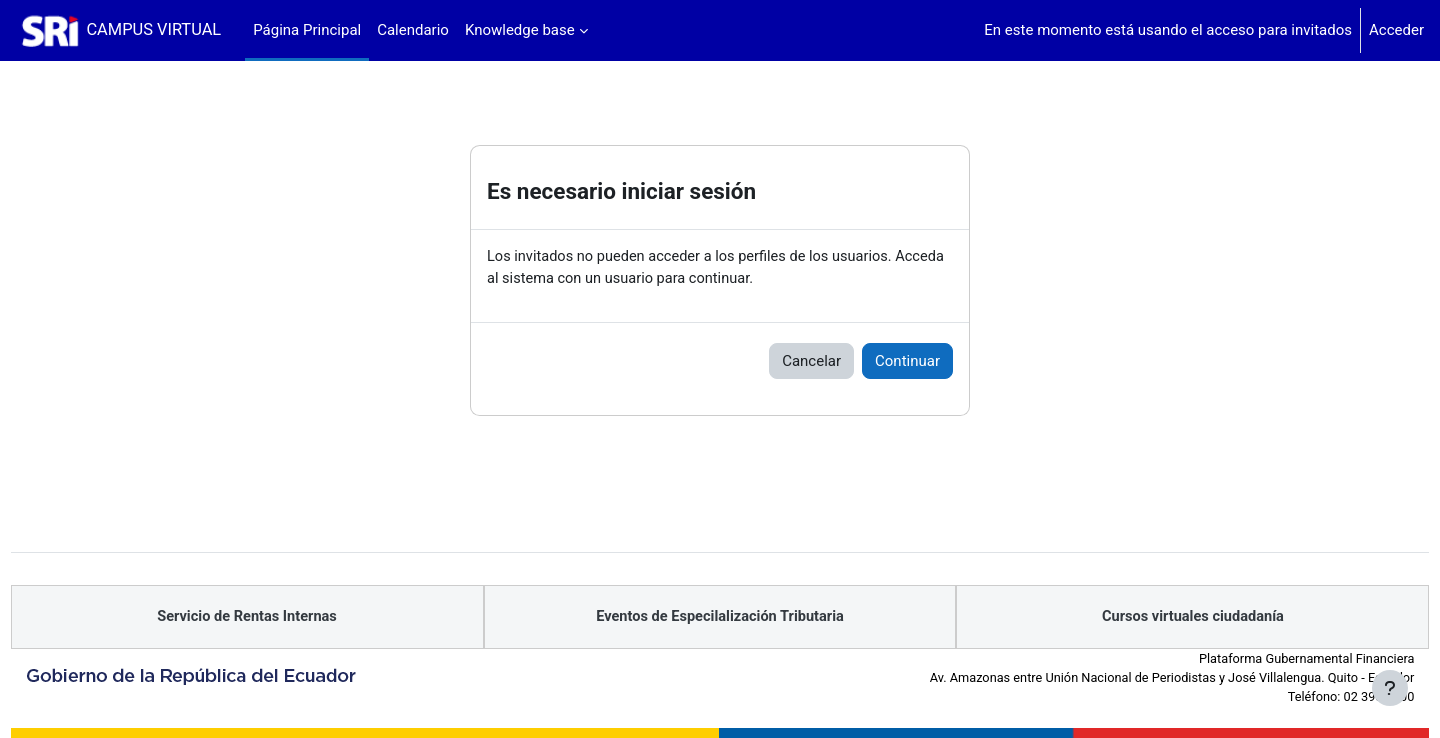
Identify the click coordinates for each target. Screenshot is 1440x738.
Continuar (907, 362)
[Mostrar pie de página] (1390, 688)
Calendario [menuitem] (413, 30)
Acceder (1396, 30)
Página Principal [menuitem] (307, 30)
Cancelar (811, 362)
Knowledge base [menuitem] (520, 30)
